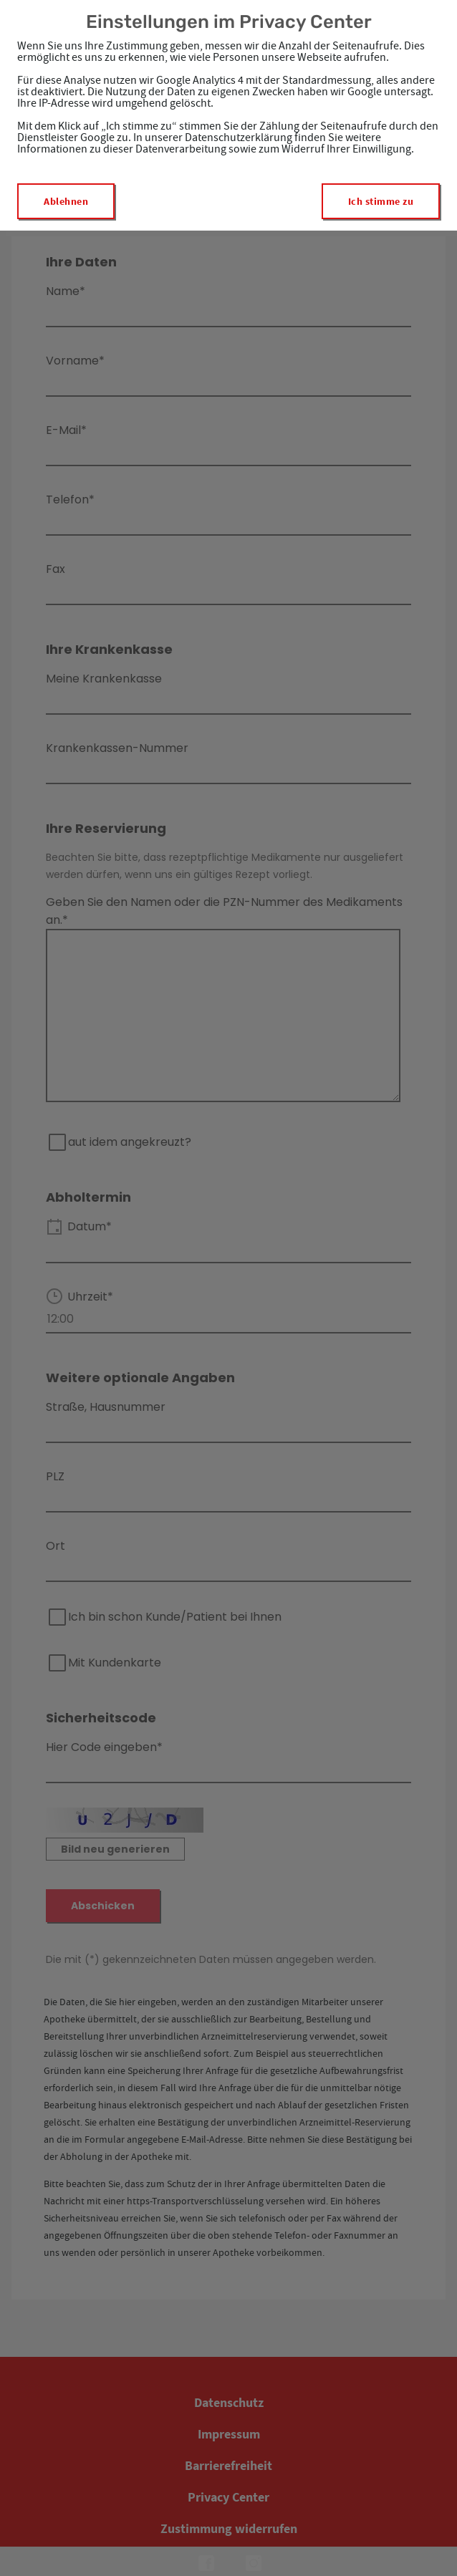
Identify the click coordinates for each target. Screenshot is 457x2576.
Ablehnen (66, 201)
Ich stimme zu (381, 201)
